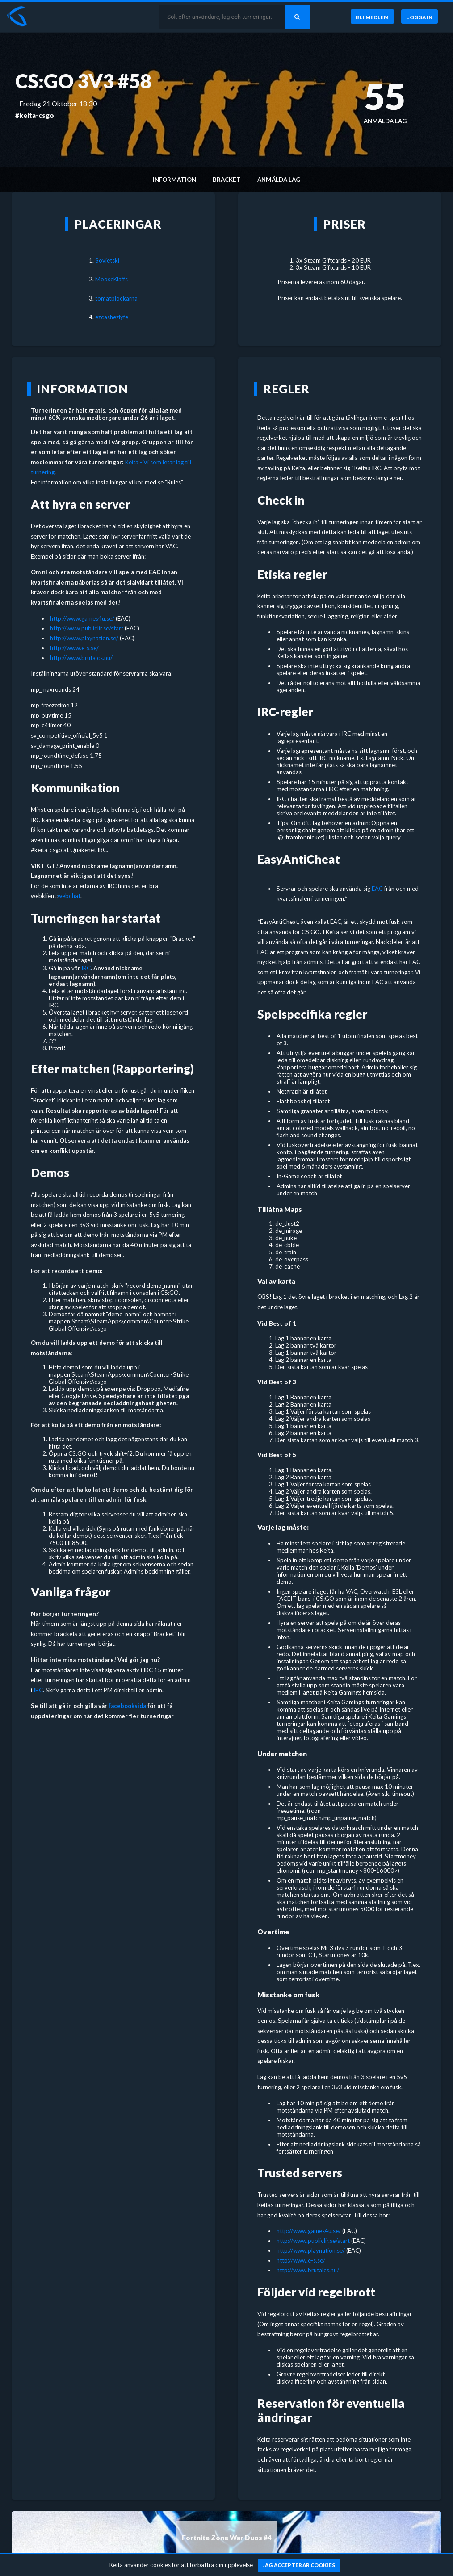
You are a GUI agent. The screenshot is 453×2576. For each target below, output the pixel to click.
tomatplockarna (116, 298)
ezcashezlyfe (111, 317)
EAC (377, 888)
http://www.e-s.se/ (74, 647)
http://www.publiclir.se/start (86, 628)
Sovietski (107, 260)
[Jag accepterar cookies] (299, 2565)
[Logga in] (419, 17)
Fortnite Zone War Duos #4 (227, 2538)
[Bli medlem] (371, 17)
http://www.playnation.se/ (84, 638)
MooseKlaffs (111, 279)
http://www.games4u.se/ (82, 618)
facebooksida (127, 1705)
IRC (86, 968)
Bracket (227, 179)
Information (174, 179)
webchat (69, 895)
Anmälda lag (278, 179)
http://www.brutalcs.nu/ (81, 657)
